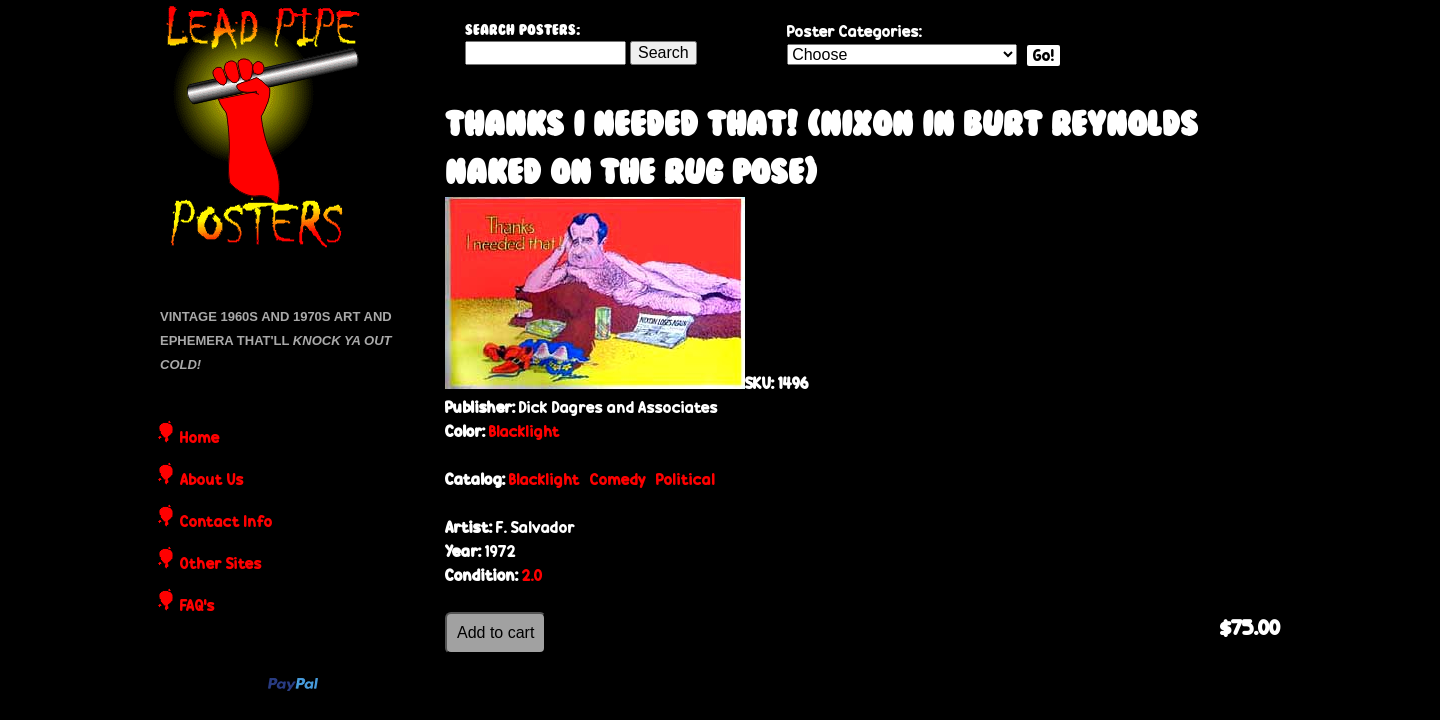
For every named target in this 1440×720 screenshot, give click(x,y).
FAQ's (197, 607)
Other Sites (221, 565)
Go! (1043, 55)
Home (200, 439)
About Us (212, 481)
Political (685, 479)
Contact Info (226, 523)
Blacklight (524, 431)
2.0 (532, 575)
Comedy (618, 479)
